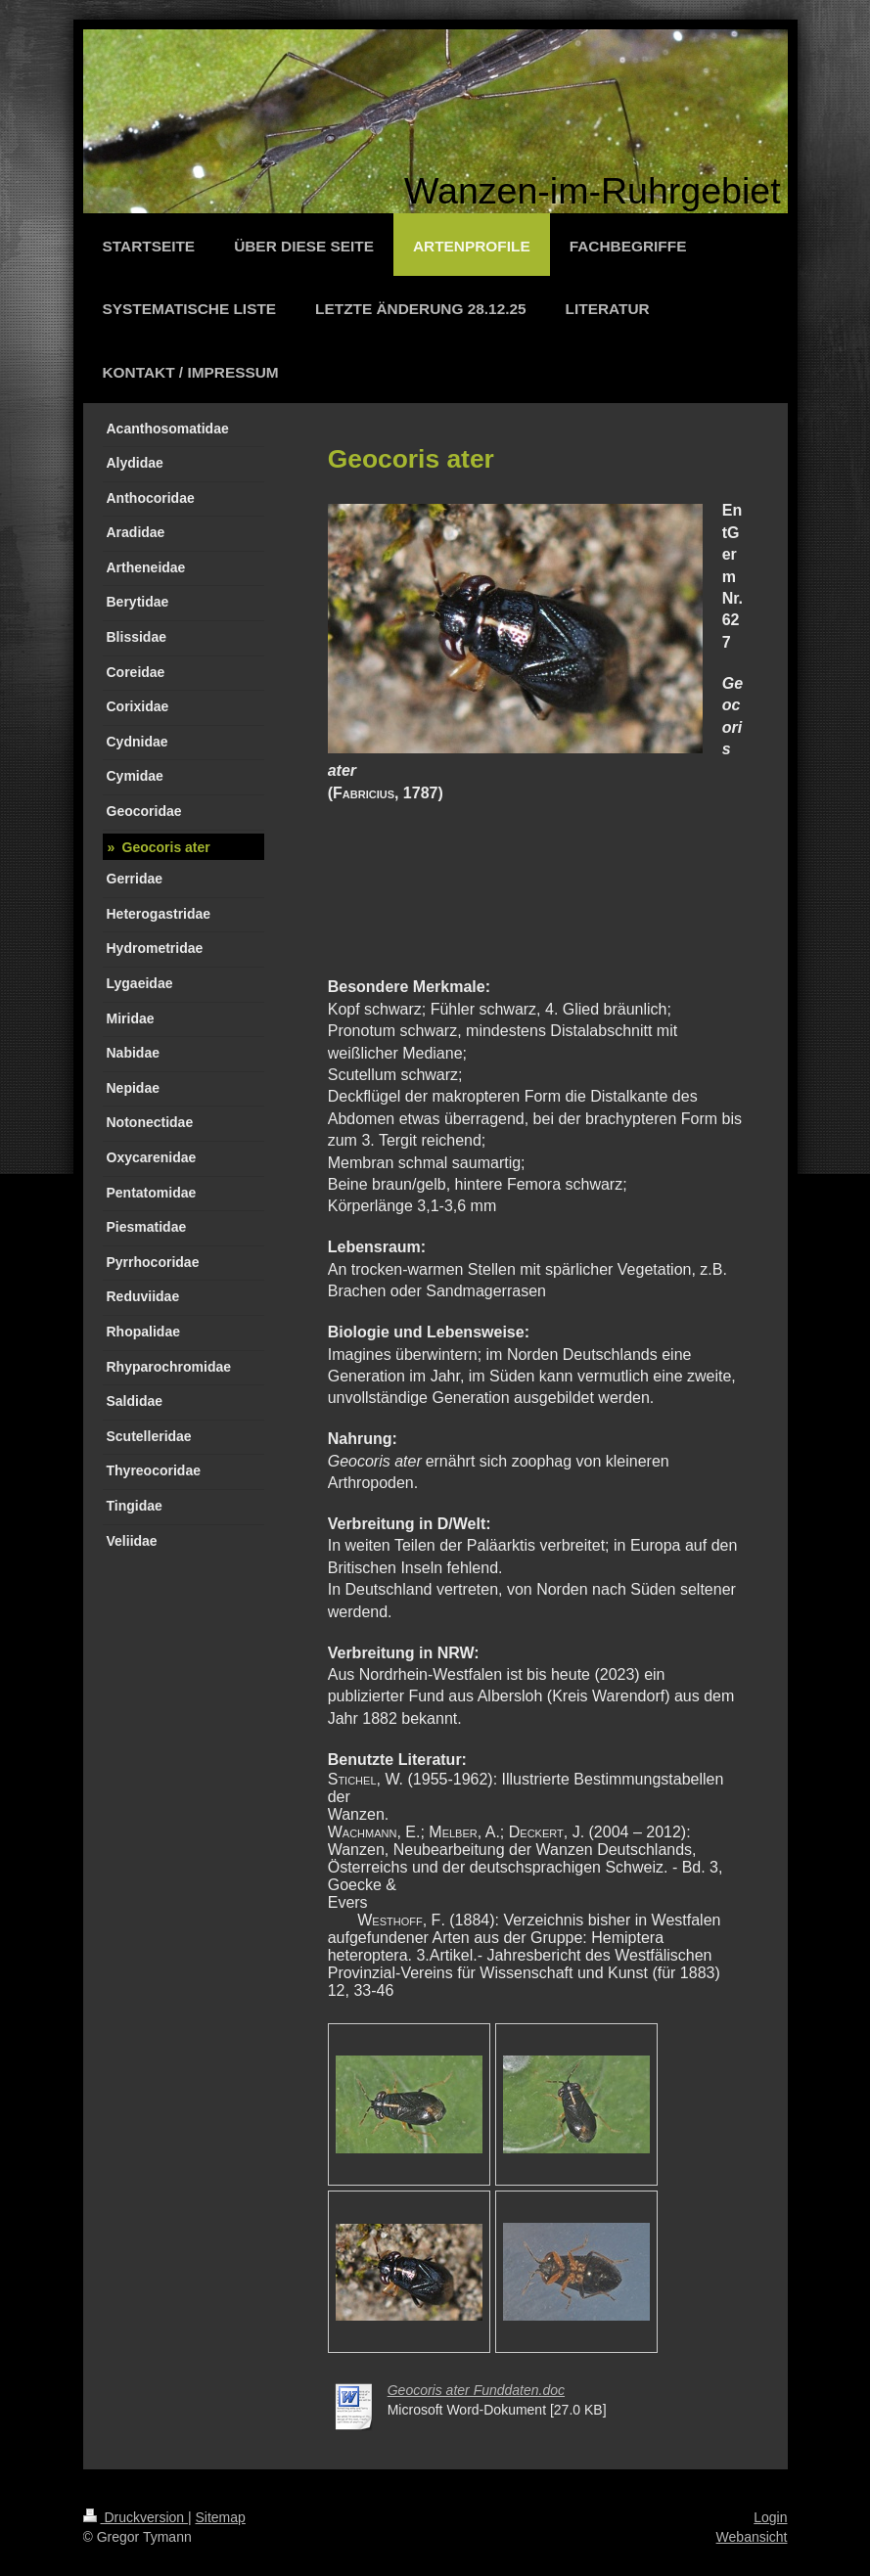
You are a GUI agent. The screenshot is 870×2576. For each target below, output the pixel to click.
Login (770, 2517)
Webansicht (752, 2537)
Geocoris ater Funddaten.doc (476, 2390)
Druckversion (135, 2517)
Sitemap (221, 2517)
